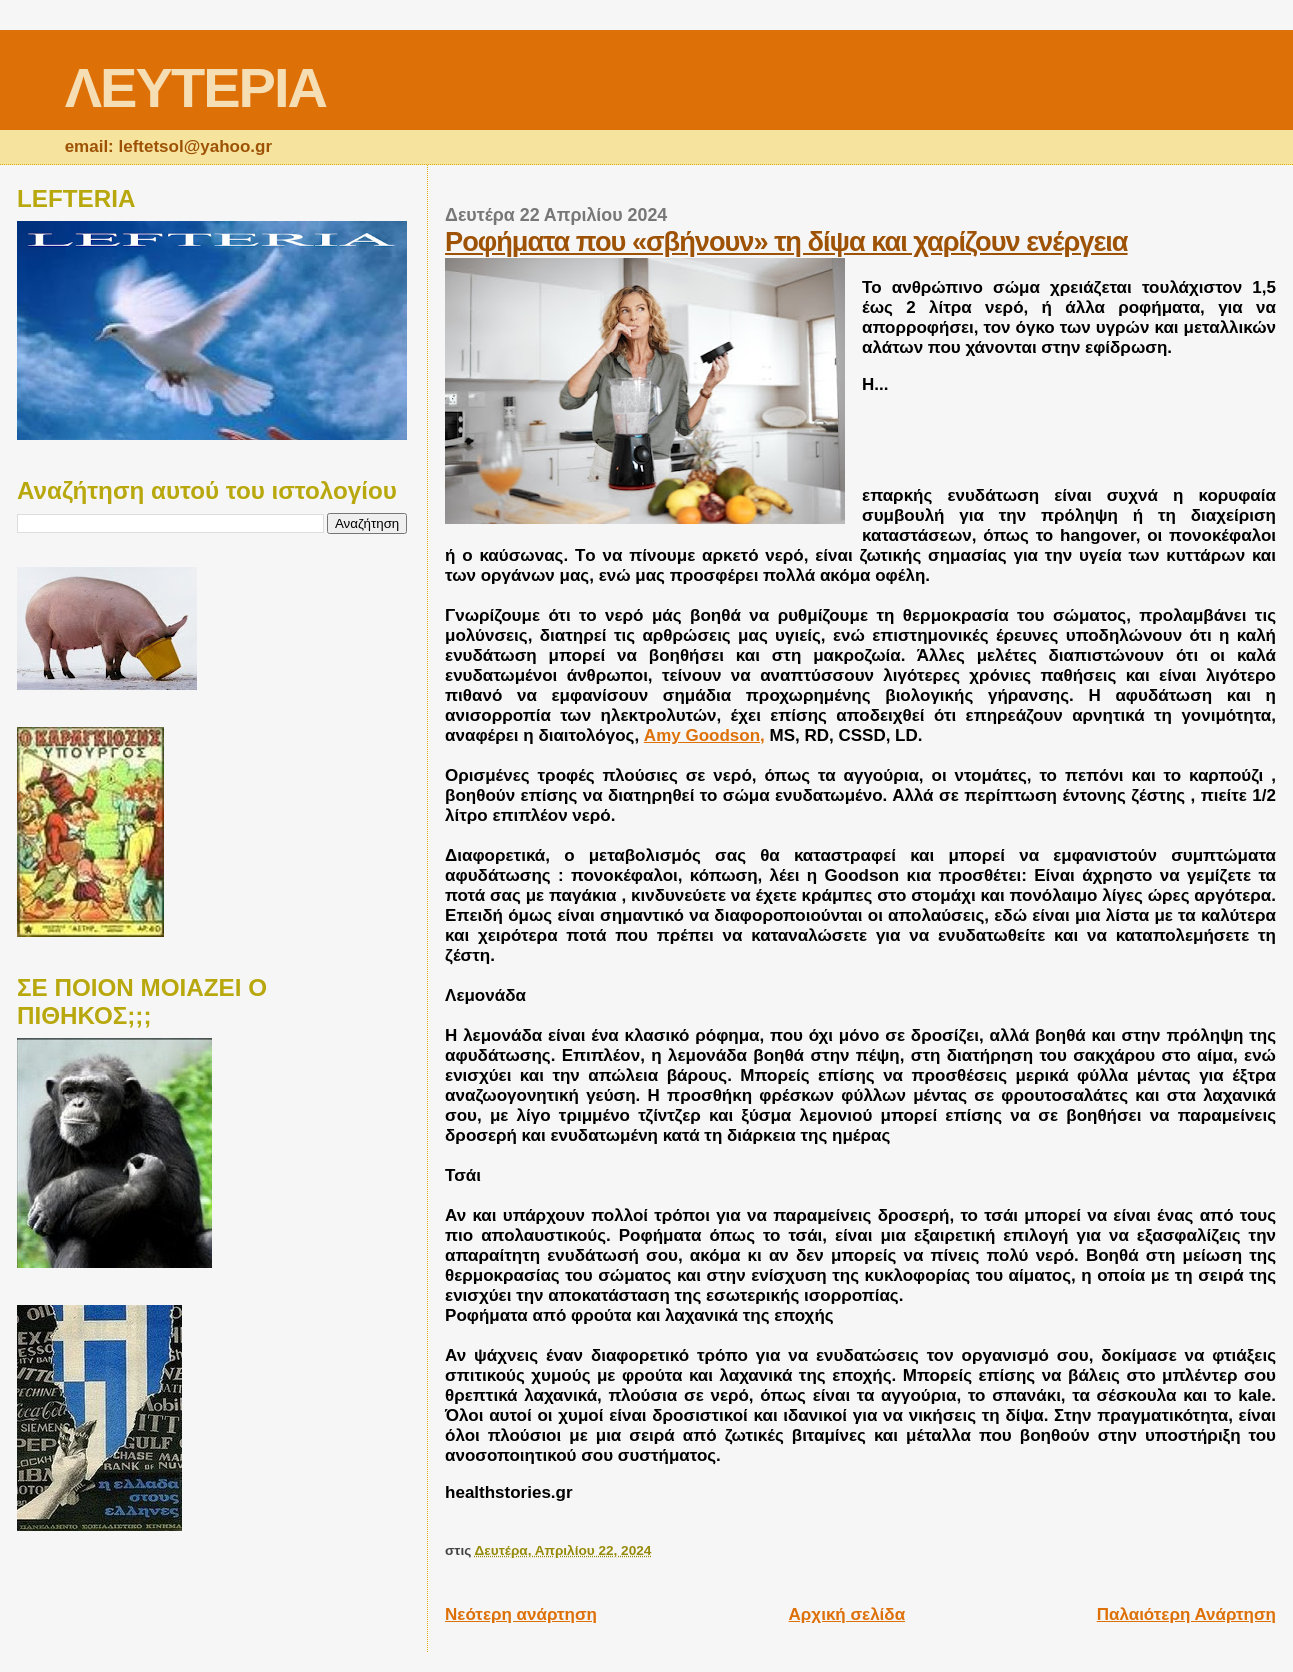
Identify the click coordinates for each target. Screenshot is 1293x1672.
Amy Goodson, (704, 735)
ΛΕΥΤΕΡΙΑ (195, 87)
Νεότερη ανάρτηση (521, 1614)
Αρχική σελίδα (847, 1614)
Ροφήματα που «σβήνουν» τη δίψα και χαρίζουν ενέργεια (786, 241)
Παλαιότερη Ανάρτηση (1186, 1614)
